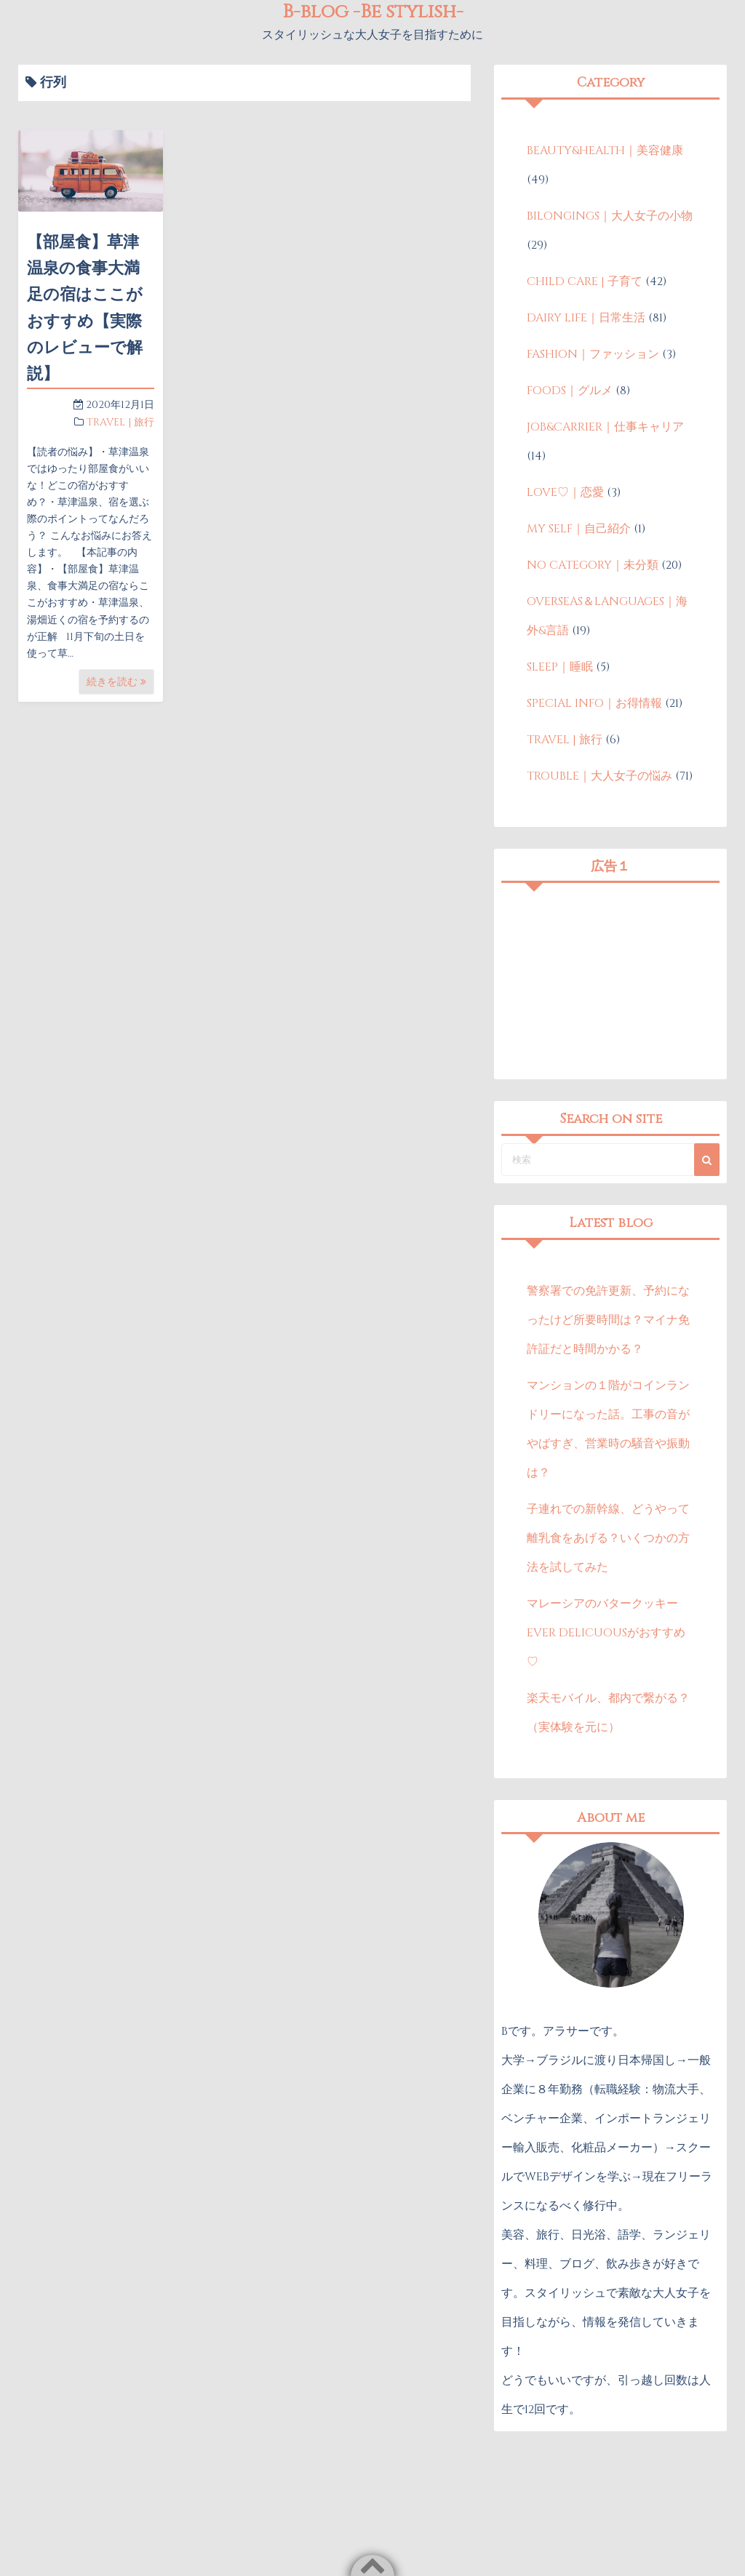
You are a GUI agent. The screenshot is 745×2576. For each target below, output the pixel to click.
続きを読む (116, 682)
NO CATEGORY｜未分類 (592, 565)
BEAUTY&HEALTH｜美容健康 (605, 151)
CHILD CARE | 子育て (584, 281)
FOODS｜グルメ (570, 391)
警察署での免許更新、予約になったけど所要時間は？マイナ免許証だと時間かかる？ (608, 1320)
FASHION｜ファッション (593, 354)
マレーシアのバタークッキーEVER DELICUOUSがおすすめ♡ (606, 1633)
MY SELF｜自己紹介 (579, 529)
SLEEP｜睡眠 (560, 667)
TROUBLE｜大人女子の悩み (599, 776)
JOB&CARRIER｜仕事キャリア (605, 427)
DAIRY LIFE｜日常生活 (586, 318)
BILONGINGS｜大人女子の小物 (610, 216)
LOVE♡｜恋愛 (565, 492)
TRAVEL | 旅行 (120, 422)
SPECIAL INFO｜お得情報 (594, 703)
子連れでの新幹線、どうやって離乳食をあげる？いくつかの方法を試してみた (608, 1538)
